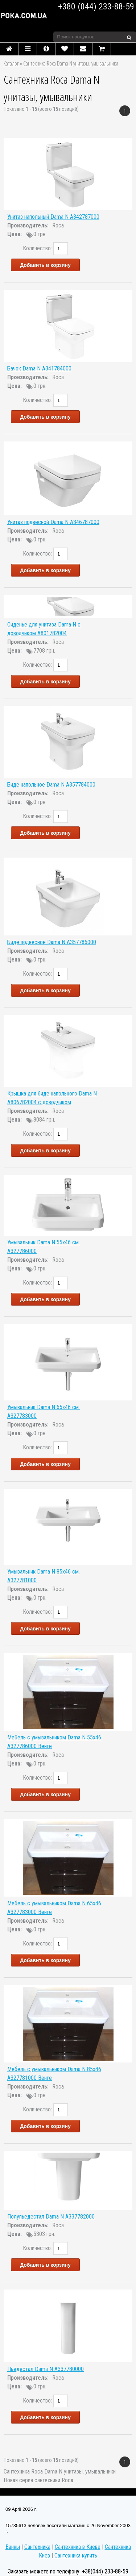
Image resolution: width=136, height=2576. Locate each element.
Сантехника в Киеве (77, 2546)
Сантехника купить (75, 2555)
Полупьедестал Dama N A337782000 (51, 2216)
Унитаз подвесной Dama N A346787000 (53, 522)
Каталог (11, 63)
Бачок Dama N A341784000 (39, 368)
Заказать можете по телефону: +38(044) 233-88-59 (68, 2571)
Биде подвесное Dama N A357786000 (51, 942)
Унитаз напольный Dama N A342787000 (53, 216)
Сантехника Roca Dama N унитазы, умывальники (70, 63)
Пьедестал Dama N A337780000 (45, 2369)
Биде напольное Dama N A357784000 (51, 784)
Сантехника (37, 2546)
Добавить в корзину (45, 265)
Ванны (12, 2546)
